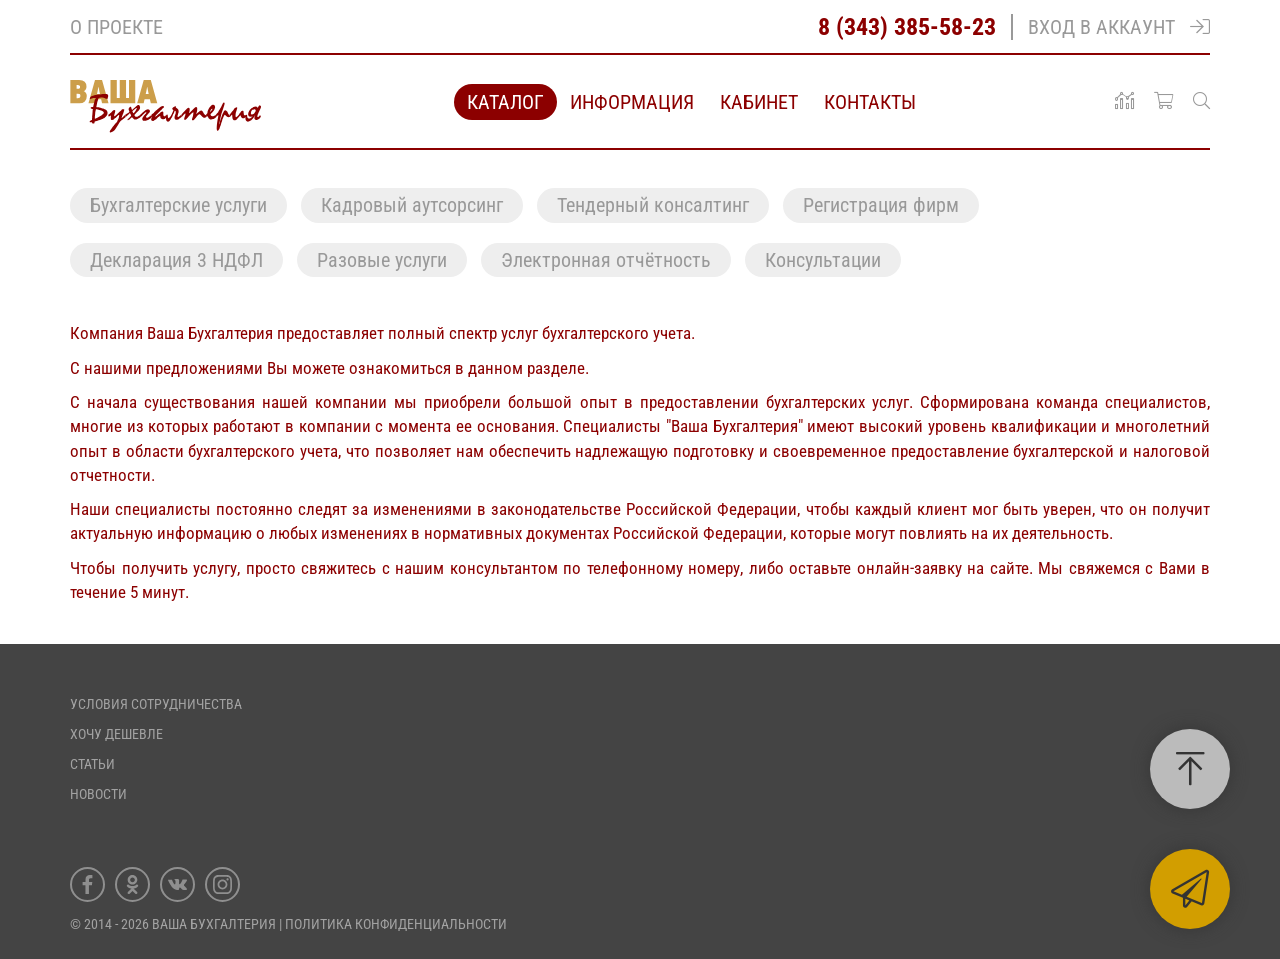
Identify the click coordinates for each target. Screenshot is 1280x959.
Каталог (505, 102)
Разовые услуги (382, 260)
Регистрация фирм (881, 205)
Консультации (823, 260)
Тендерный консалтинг (653, 205)
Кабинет (759, 102)
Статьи (92, 764)
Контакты (870, 102)
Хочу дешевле (116, 734)
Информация (632, 102)
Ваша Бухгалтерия (214, 924)
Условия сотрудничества (156, 704)
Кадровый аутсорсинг (412, 205)
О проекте (116, 27)
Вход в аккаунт (1119, 27)
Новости (98, 794)
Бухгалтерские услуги (178, 205)
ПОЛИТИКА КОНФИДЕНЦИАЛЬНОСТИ (396, 924)
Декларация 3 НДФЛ (176, 260)
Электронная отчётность (606, 260)
